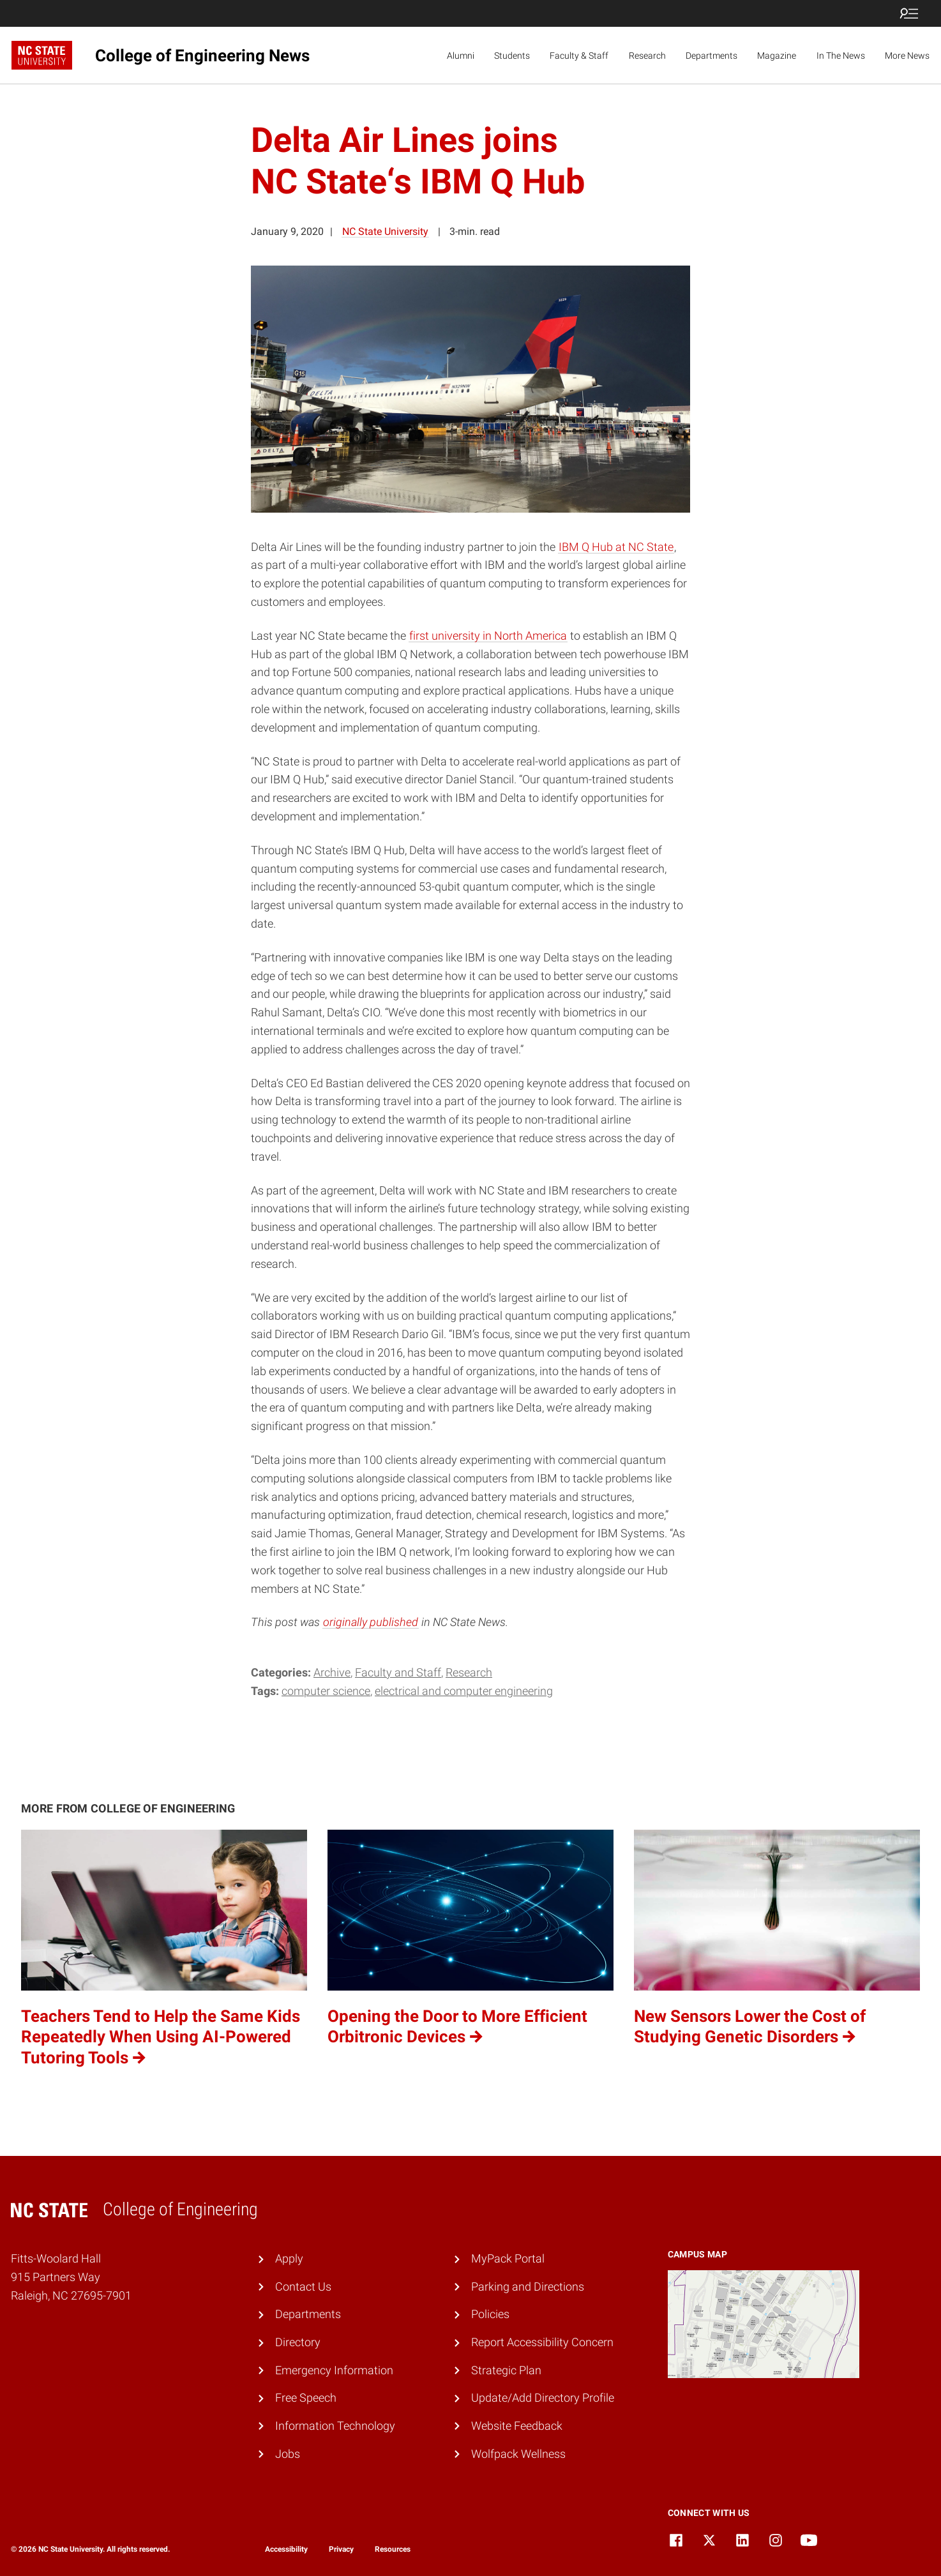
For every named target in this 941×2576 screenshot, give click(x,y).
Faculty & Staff (579, 55)
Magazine (776, 55)
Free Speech (305, 2397)
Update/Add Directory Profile (542, 2397)
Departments (711, 55)
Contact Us (303, 2286)
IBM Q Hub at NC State (616, 547)
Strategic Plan (506, 2370)
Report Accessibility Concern (542, 2342)
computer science (326, 1691)
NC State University (385, 231)
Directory (297, 2342)
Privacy (341, 2549)
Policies (490, 2314)
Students (512, 55)
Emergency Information (334, 2370)
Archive (331, 1672)
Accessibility (286, 2549)
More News (907, 55)
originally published (370, 1622)
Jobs (287, 2453)
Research (647, 55)
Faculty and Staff (398, 1672)
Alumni (460, 55)
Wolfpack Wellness (518, 2453)
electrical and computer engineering (464, 1691)
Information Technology (335, 2425)
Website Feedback (516, 2425)
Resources (392, 2549)
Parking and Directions (527, 2286)
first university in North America (488, 635)
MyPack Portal (508, 2258)
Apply (289, 2258)
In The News (841, 55)
